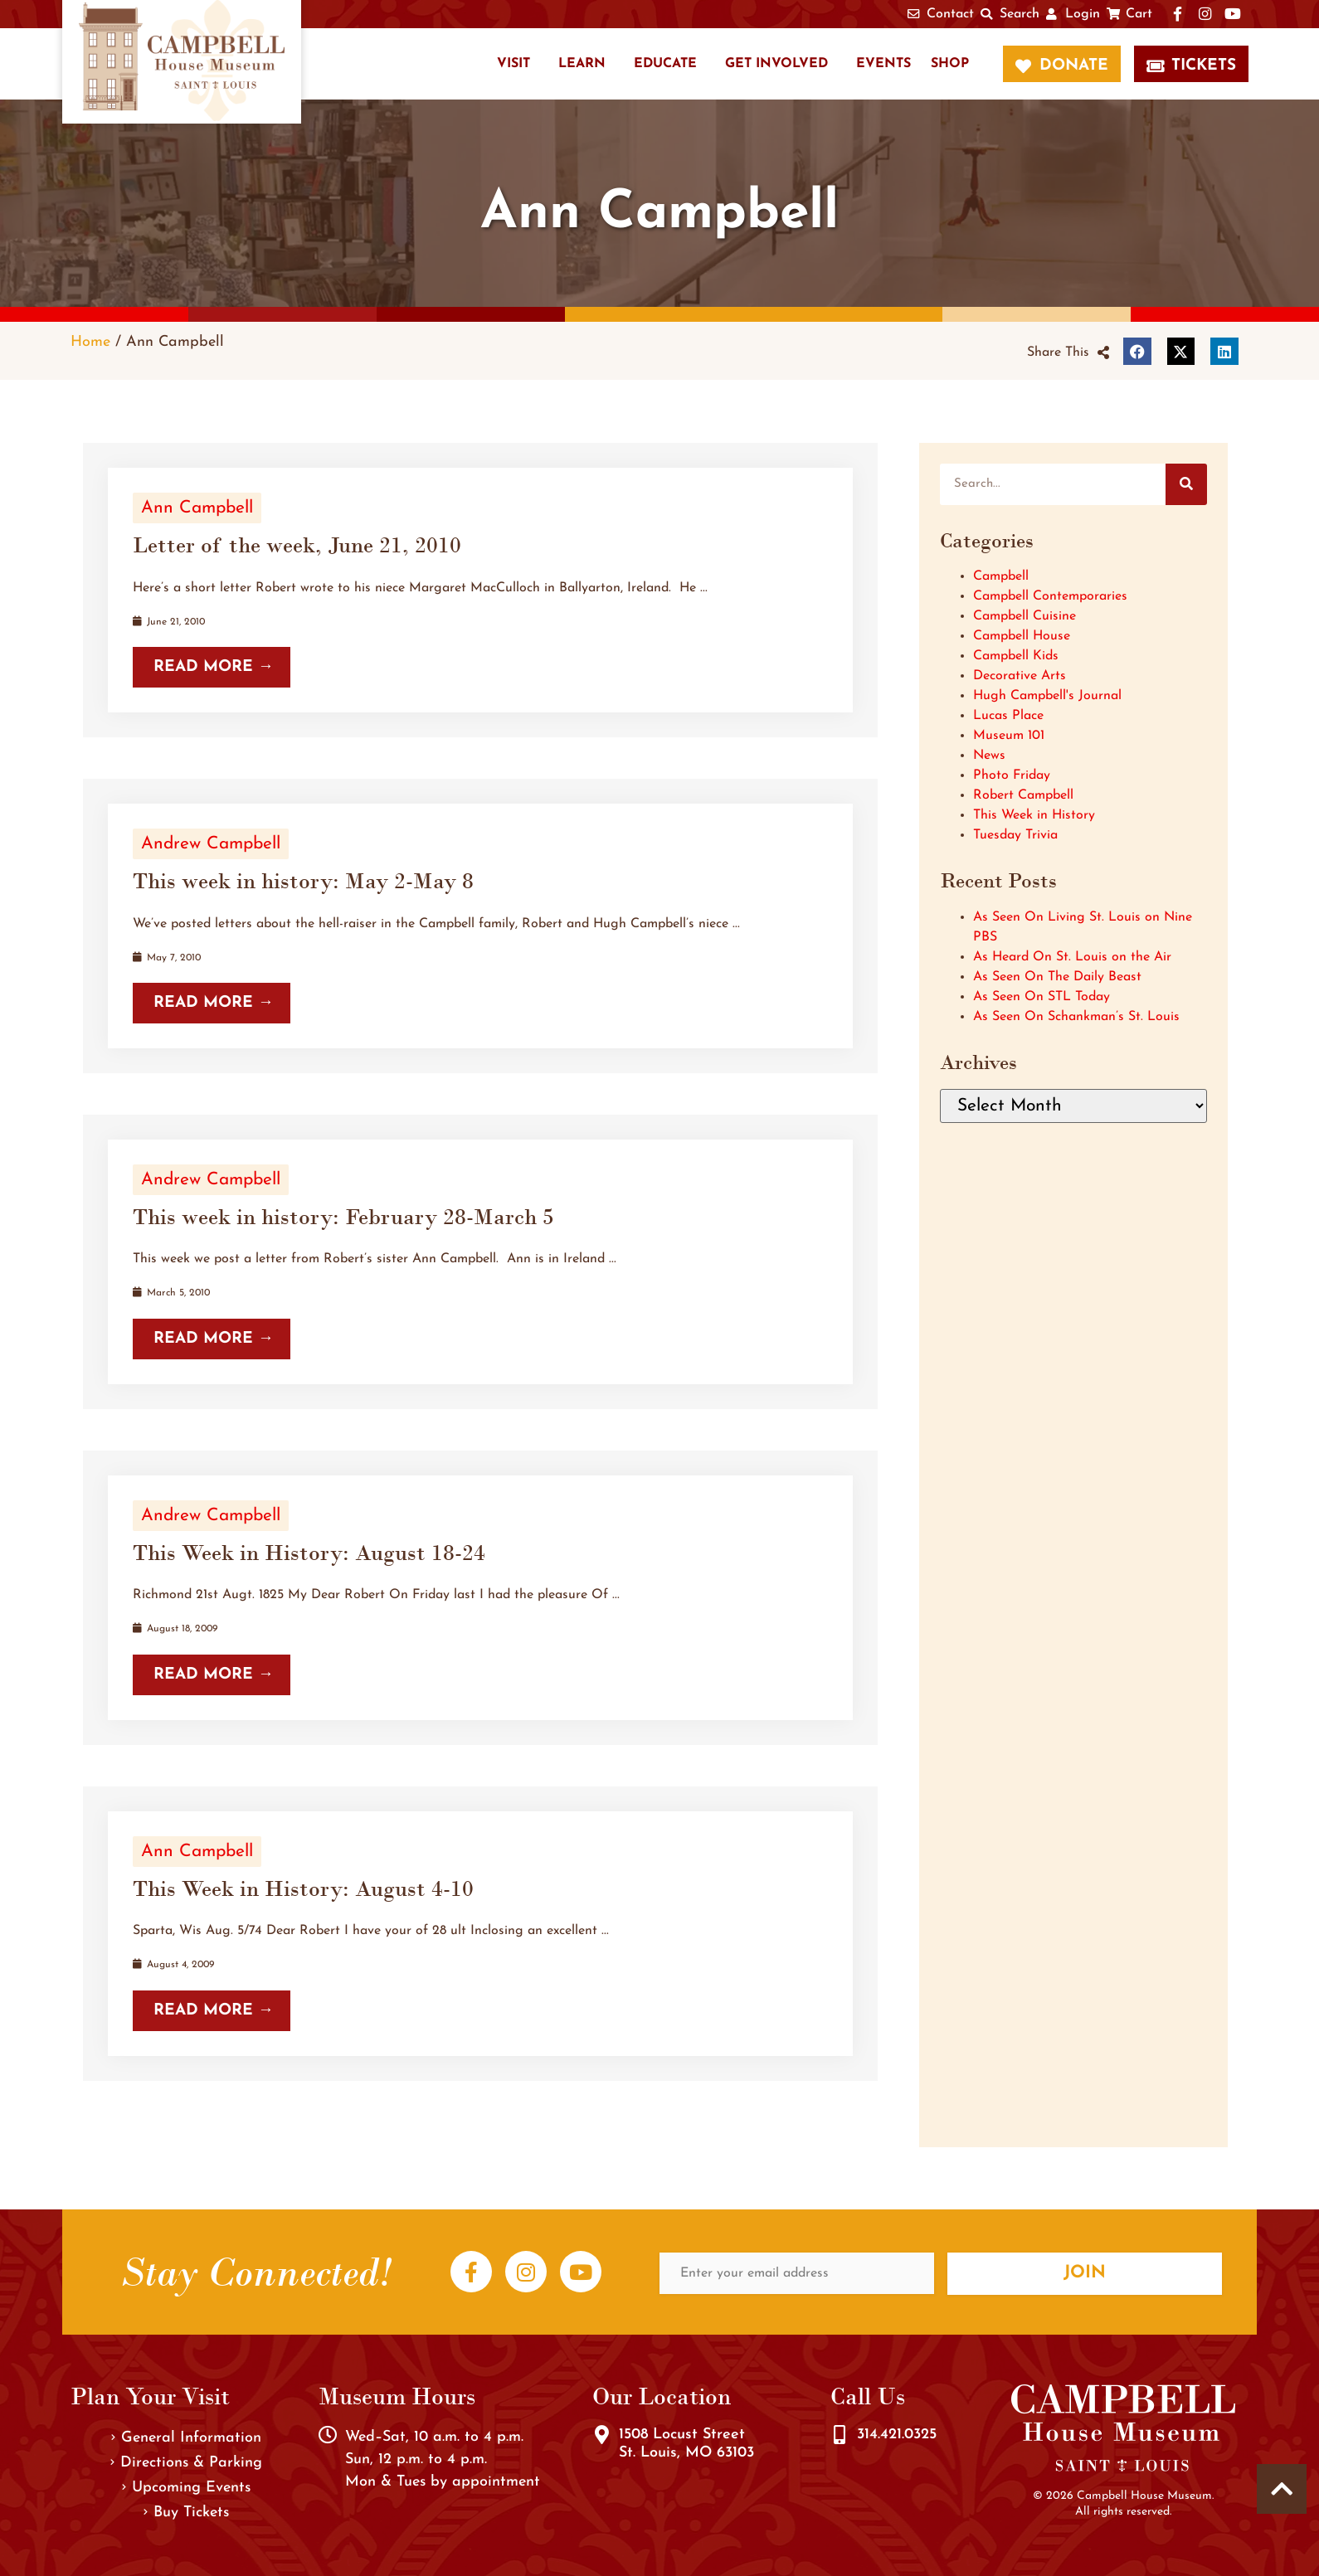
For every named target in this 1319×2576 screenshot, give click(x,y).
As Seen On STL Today (1041, 997)
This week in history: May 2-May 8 (303, 881)
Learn (582, 63)
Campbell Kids (1016, 656)
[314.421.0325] (839, 2435)
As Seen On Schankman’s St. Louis (1076, 1016)
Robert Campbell (1023, 795)
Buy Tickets (186, 2512)
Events (883, 63)
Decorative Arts (1019, 676)
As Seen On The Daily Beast (1057, 977)
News (989, 755)
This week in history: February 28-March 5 (343, 1217)
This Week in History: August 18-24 (309, 1552)
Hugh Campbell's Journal (1047, 695)
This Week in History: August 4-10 (303, 1888)
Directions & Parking (186, 2463)
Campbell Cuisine (1024, 616)
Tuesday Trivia (1015, 835)
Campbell (1001, 576)
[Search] (1186, 484)
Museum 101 (1008, 735)
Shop (950, 63)
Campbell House (1021, 636)
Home (90, 342)
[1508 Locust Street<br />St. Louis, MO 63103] (601, 2435)
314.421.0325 (897, 2434)
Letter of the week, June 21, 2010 (297, 545)
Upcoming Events (186, 2488)
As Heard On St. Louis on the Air (1072, 957)
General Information (186, 2438)
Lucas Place (1008, 715)
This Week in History (1034, 815)
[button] (1068, 352)
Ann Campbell (197, 508)
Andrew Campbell (210, 844)
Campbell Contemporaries (1050, 596)
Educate (665, 63)
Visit (513, 63)
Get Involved (776, 63)
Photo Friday (1011, 775)
